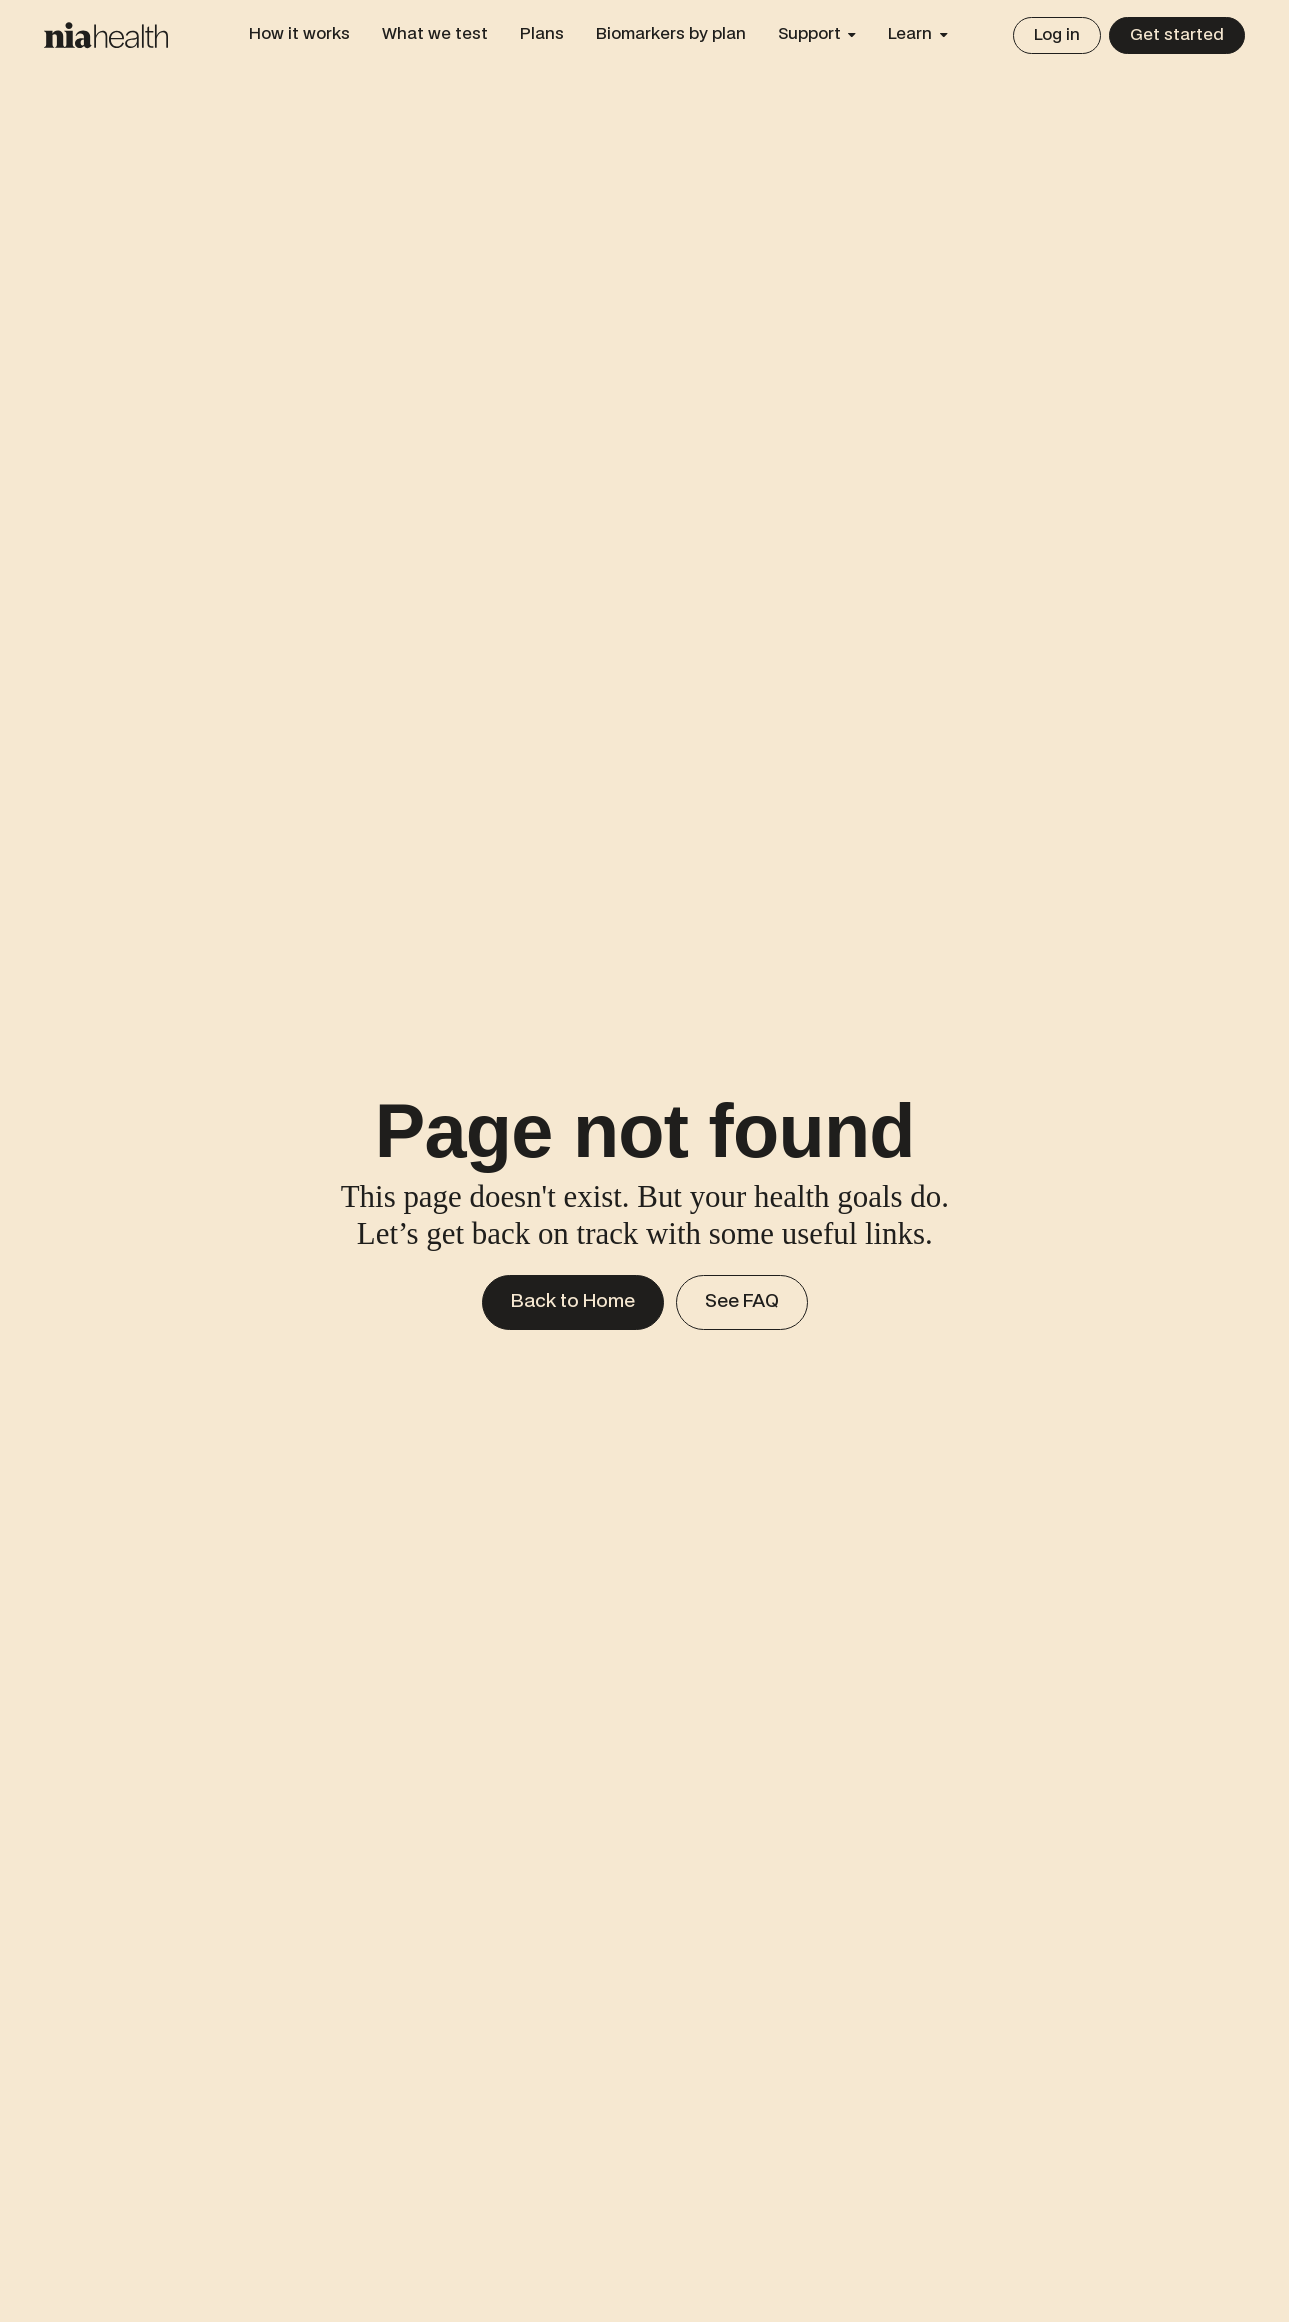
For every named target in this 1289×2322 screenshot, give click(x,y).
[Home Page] (106, 35)
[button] (817, 35)
